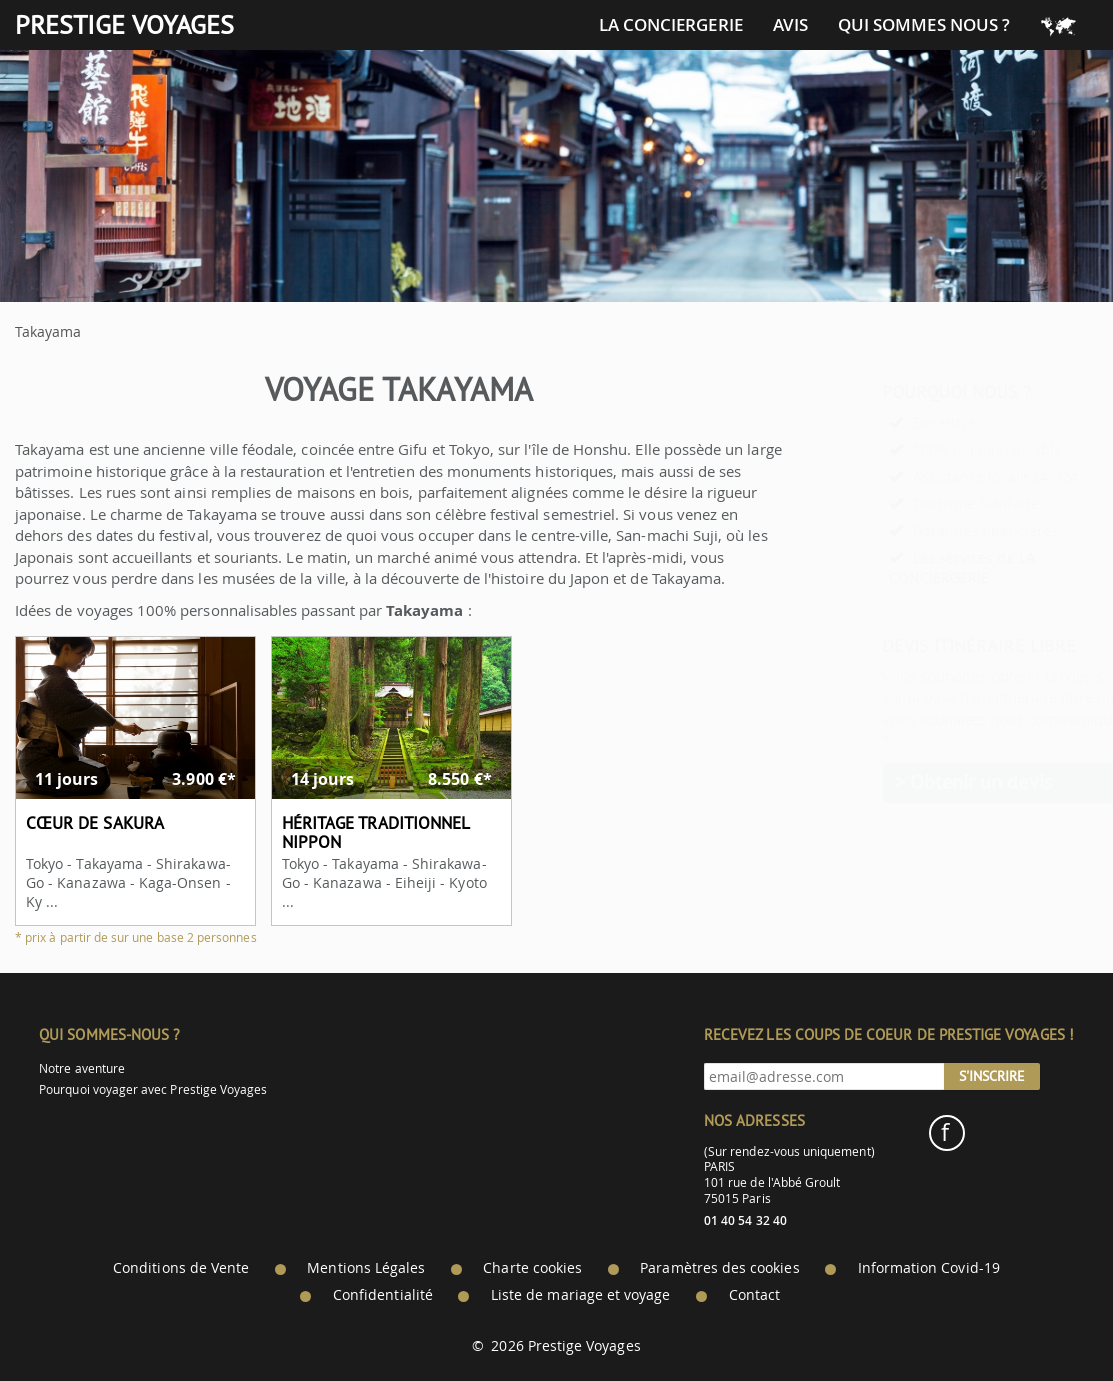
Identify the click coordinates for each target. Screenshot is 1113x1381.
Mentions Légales (366, 1268)
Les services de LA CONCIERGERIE (913, 567)
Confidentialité (383, 1295)
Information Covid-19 (929, 1268)
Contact (754, 1295)
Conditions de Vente (181, 1268)
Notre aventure (82, 1068)
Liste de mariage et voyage (581, 1295)
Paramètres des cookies (719, 1268)
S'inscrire (992, 1076)
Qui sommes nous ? (924, 25)
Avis (790, 25)
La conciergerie (671, 25)
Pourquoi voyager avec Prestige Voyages (153, 1089)
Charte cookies (532, 1268)
